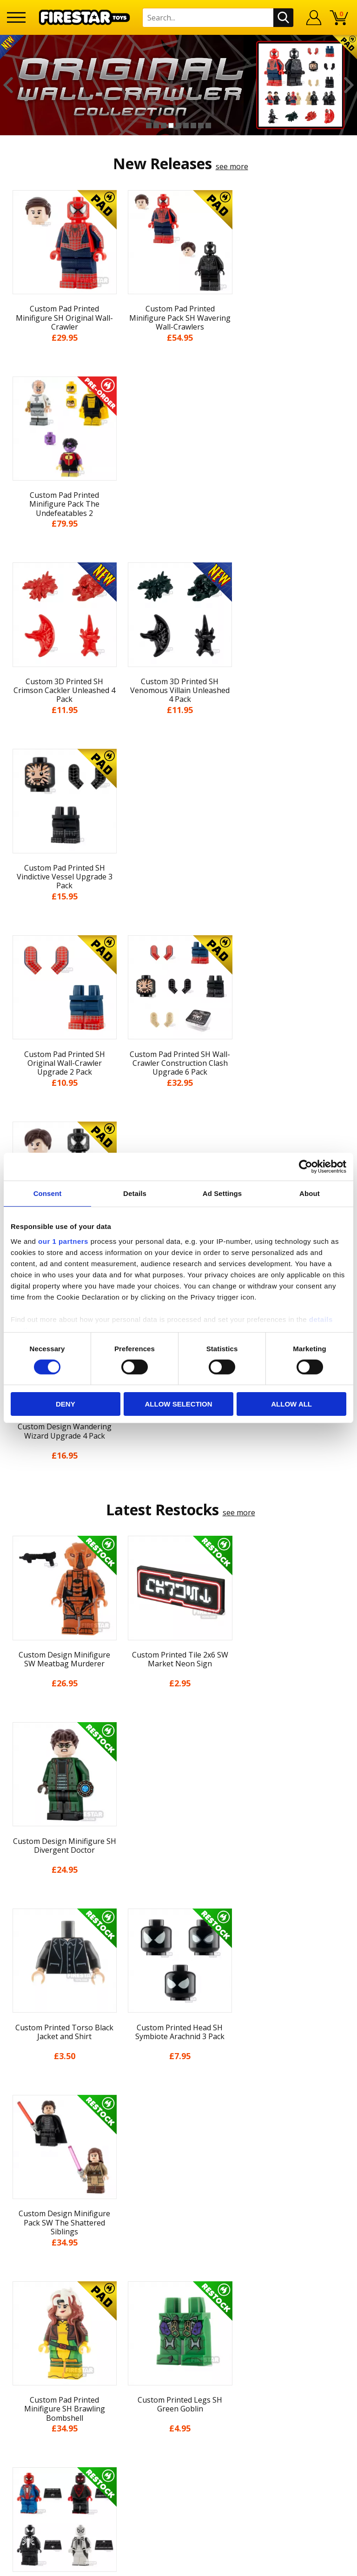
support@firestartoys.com (178, 2272)
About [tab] (309, 1193)
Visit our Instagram (178, 2369)
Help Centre (178, 2241)
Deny (65, 1404)
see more (232, 166)
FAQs (178, 2257)
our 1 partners (63, 1241)
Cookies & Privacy (178, 2156)
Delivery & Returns (178, 2121)
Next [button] (349, 85)
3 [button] (163, 125)
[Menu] (16, 17)
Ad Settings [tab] (222, 1193)
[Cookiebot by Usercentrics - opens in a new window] (305, 1167)
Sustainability (178, 2190)
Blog (179, 2105)
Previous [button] (8, 85)
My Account (179, 2053)
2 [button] (156, 125)
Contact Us (178, 2226)
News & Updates (178, 2087)
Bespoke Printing (178, 2287)
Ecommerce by (178, 2565)
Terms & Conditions (178, 2138)
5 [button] (178, 125)
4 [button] (171, 125)
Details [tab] (134, 1193)
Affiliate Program (178, 2317)
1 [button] (149, 125)
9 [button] (208, 125)
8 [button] (201, 125)
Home (178, 2036)
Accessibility (178, 2173)
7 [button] (193, 125)
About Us (178, 2070)
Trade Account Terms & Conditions (178, 2302)
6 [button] (186, 125)
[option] (178, 85)
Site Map (178, 2207)
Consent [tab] (47, 1193)
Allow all (291, 1404)
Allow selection (178, 1404)
